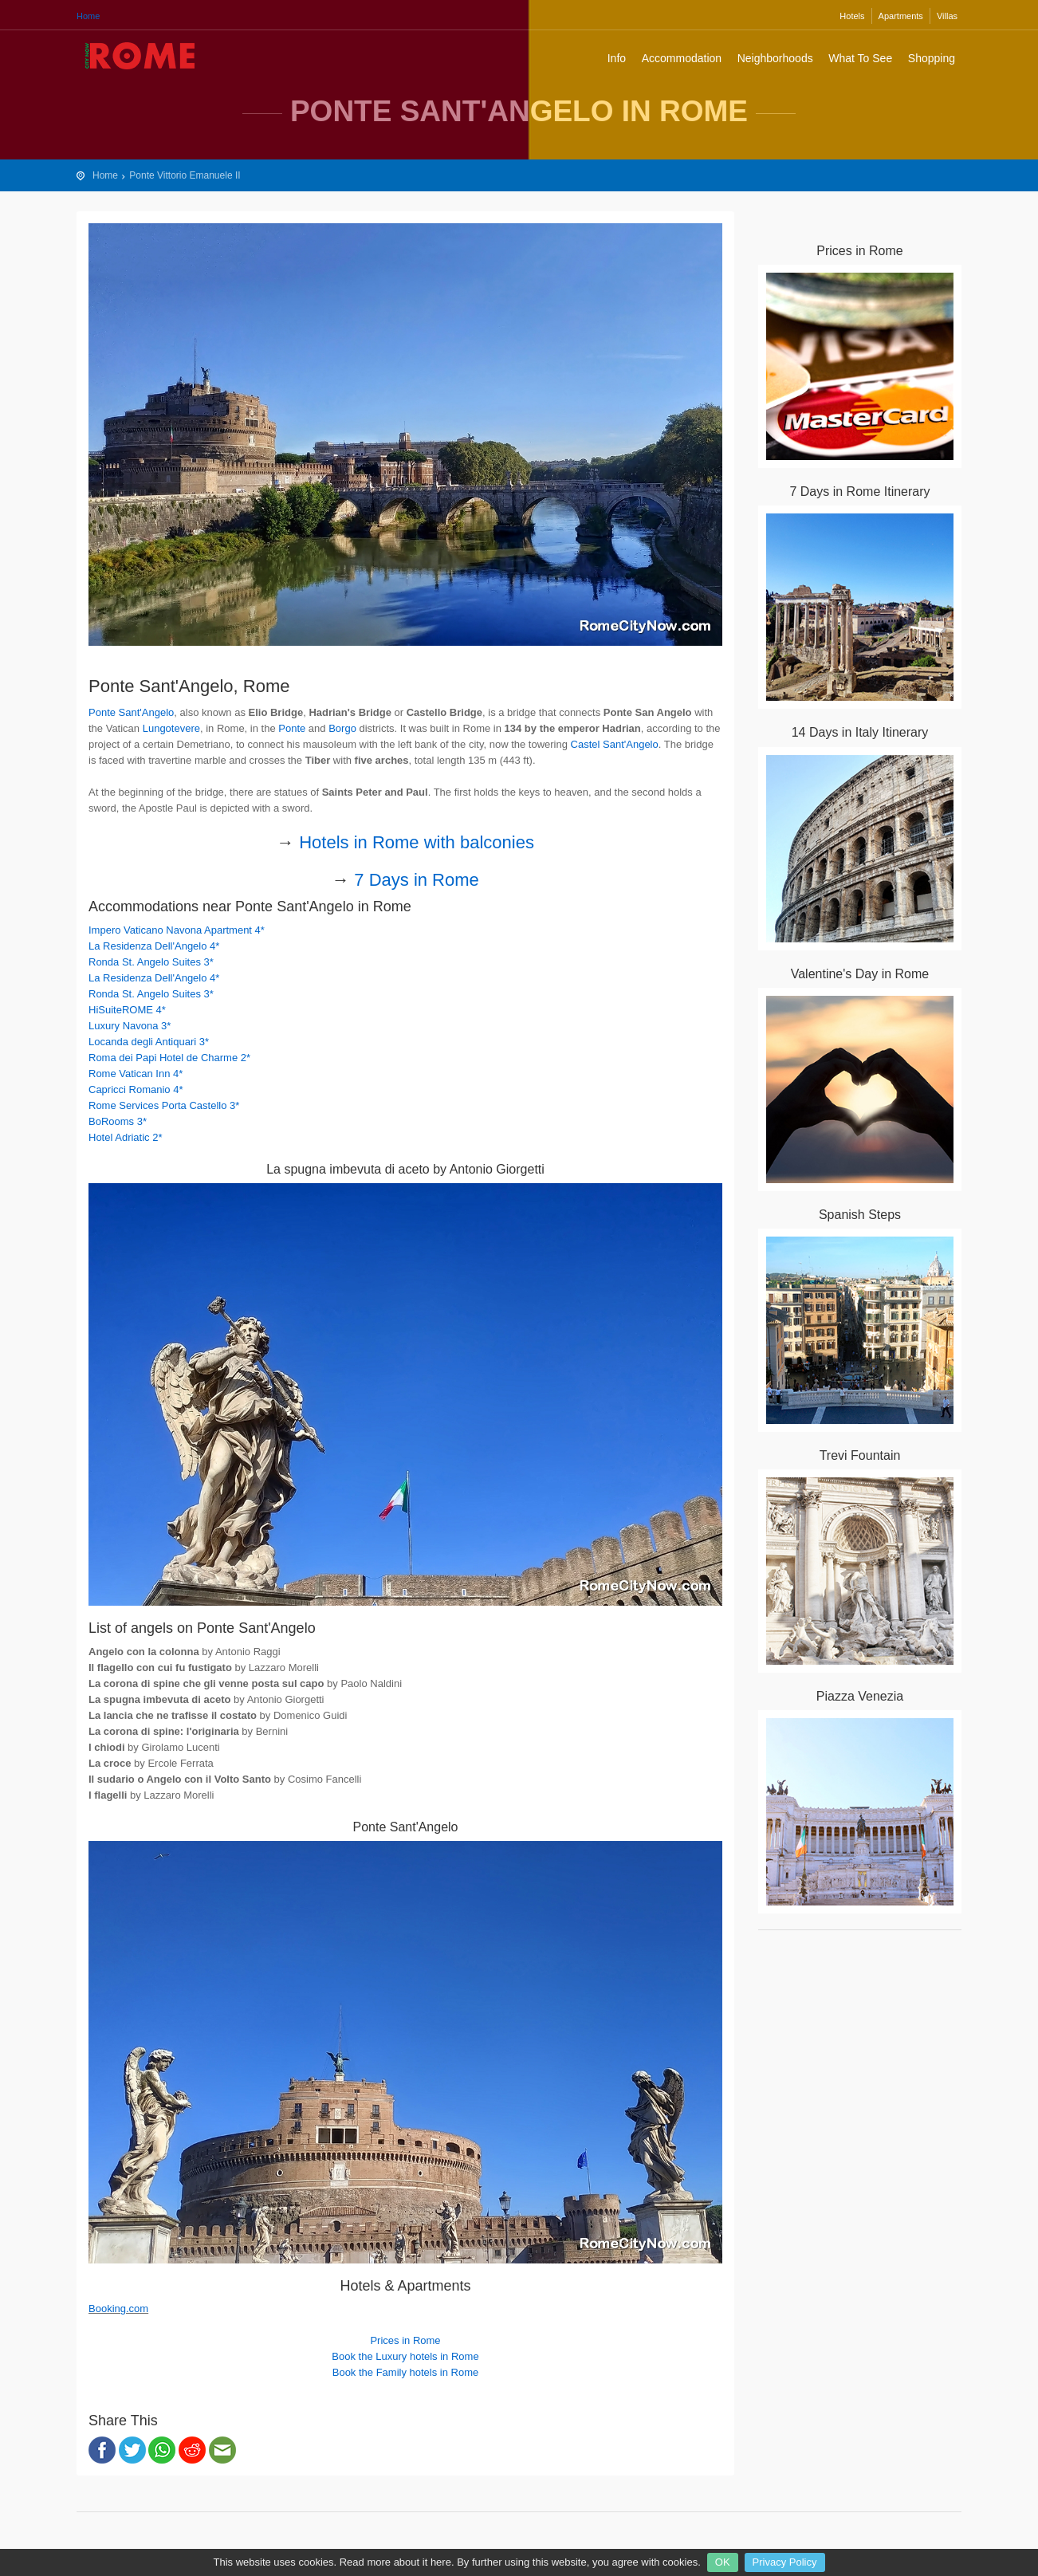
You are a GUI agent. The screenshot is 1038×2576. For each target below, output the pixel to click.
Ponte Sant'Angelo (131, 712)
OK (722, 2562)
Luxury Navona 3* (129, 1026)
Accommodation (681, 58)
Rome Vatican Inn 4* (135, 1074)
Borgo (342, 728)
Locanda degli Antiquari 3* (148, 1042)
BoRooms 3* (117, 1121)
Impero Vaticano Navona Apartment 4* (176, 930)
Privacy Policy (785, 2562)
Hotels (851, 16)
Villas (947, 16)
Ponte (291, 728)
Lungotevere (171, 728)
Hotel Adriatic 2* (125, 1137)
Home (88, 16)
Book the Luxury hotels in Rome (405, 2356)
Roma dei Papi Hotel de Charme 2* (169, 1058)
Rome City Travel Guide (140, 55)
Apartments (901, 16)
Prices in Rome (405, 2340)
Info (616, 58)
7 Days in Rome (416, 880)
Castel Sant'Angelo (615, 744)
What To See (860, 58)
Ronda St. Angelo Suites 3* (151, 962)
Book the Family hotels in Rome (405, 2372)
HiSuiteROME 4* (127, 1010)
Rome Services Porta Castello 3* (163, 1105)
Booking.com (118, 2308)
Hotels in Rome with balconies (416, 842)
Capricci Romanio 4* (135, 1089)
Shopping (931, 58)
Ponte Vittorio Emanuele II (184, 175)
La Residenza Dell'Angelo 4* (153, 946)
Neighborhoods (775, 58)
